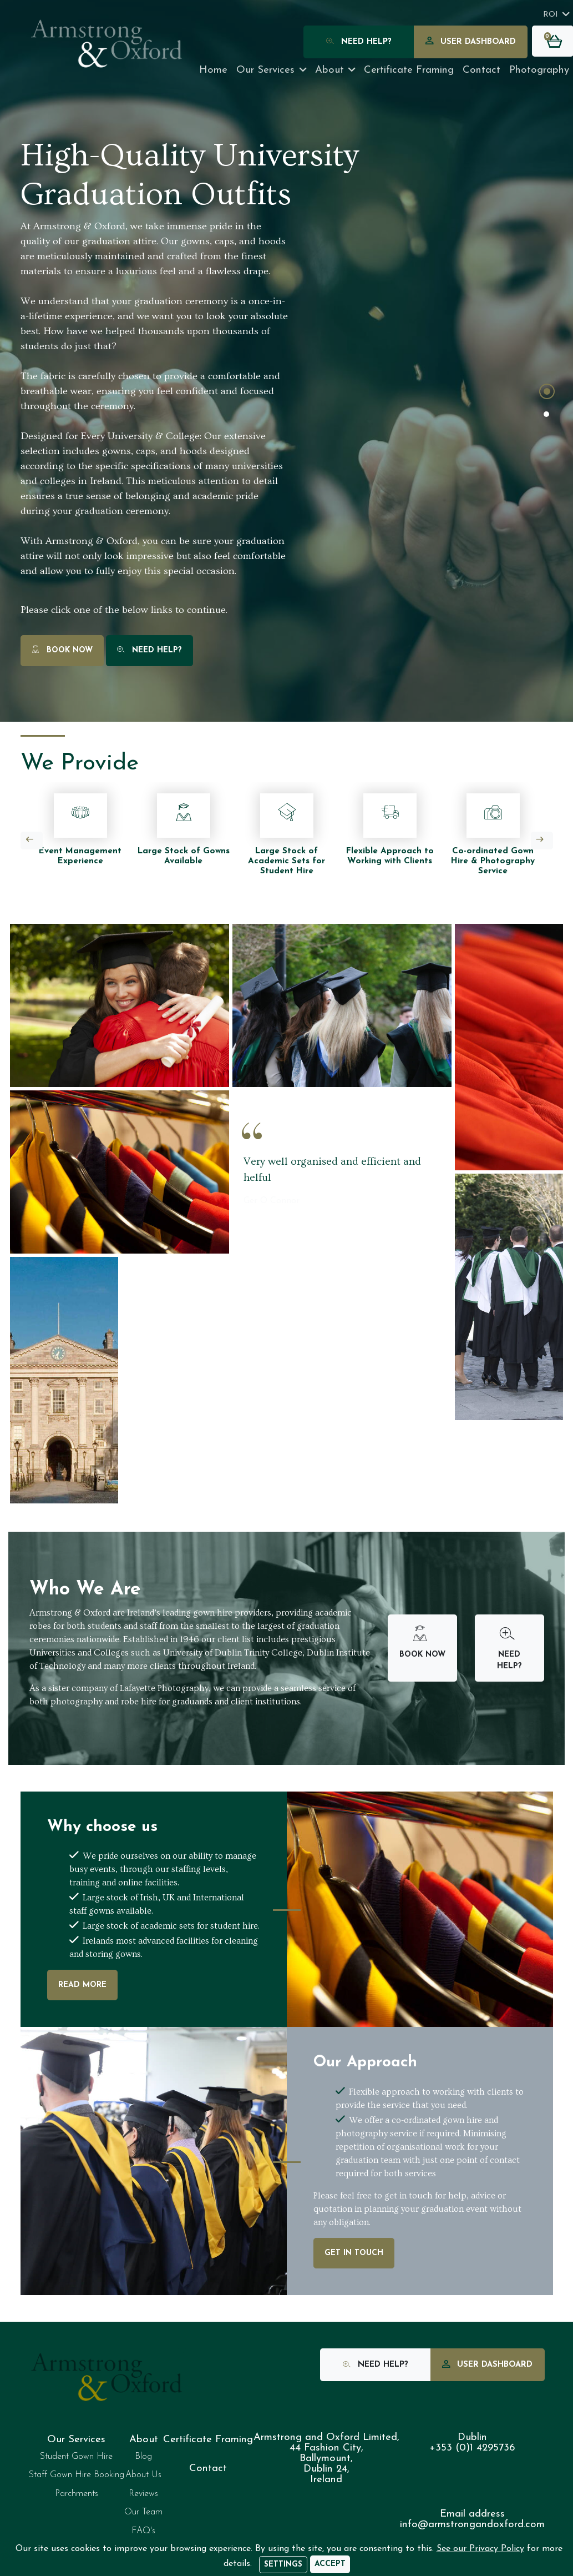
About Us (143, 2475)
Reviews (143, 2493)
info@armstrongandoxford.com (472, 2524)
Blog (143, 2456)
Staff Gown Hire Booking (76, 2475)
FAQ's (143, 2531)
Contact (481, 70)
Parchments (76, 2493)
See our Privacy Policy (480, 2548)
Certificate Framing (208, 2439)
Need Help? (359, 42)
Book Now (62, 651)
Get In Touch (353, 2253)
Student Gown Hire (76, 2456)
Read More (82, 1985)
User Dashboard (470, 42)
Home (213, 70)
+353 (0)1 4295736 (472, 2448)
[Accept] (330, 2564)
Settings (283, 2564)
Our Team (143, 2512)
